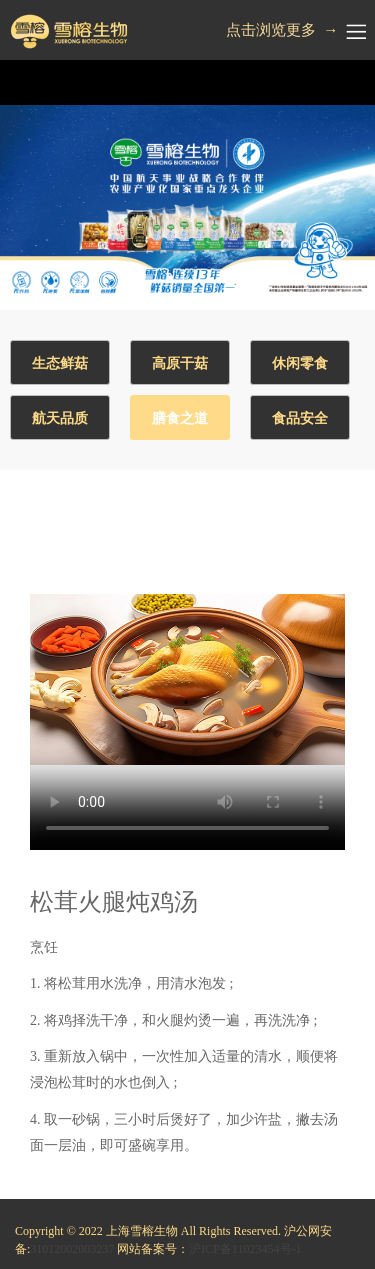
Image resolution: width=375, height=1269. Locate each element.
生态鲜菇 (60, 363)
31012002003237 (72, 1249)
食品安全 (300, 418)
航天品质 (60, 418)
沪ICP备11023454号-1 (245, 1249)
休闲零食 (300, 363)
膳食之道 (180, 418)
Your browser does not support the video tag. (187, 680)
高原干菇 (180, 363)
